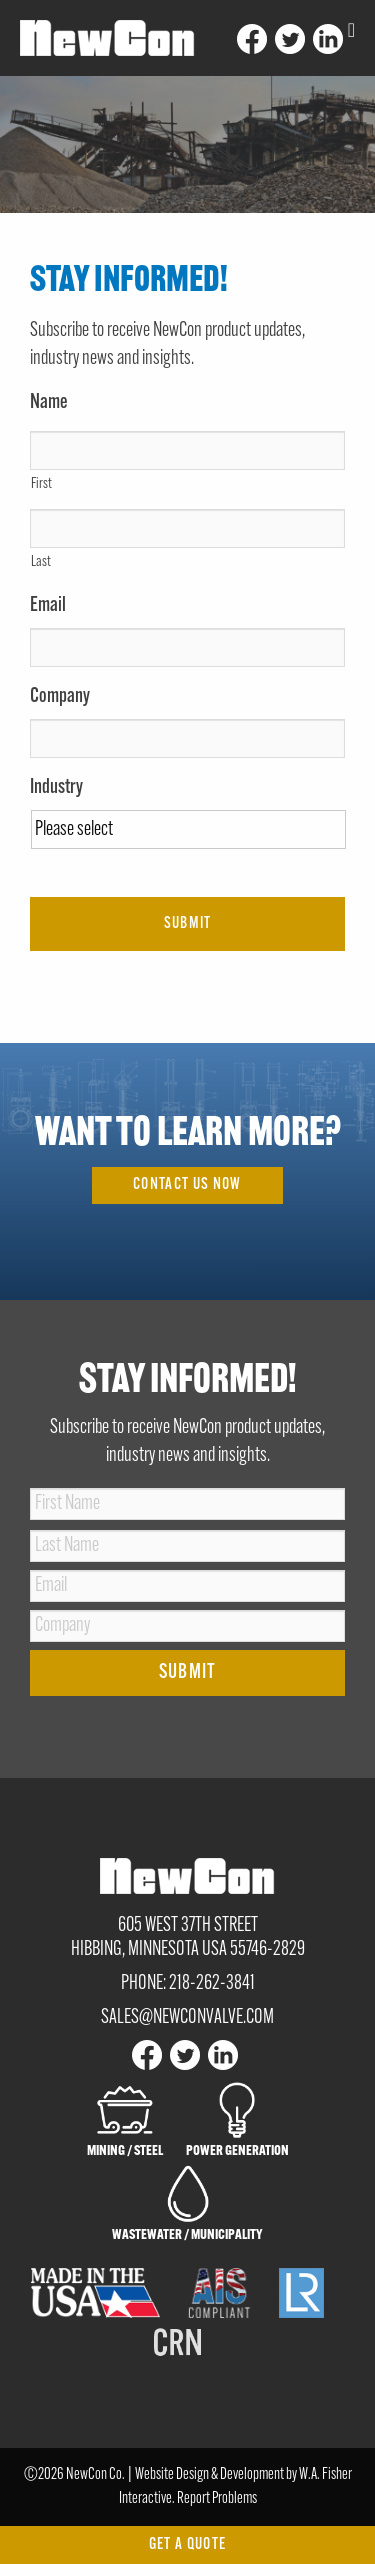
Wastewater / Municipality (187, 2203)
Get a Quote (188, 2545)
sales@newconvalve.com (187, 2018)
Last (41, 562)
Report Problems (217, 2499)
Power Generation (237, 2119)
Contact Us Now (187, 1185)
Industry (56, 788)
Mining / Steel (125, 2119)
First (41, 484)
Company (60, 697)
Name (49, 403)
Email (48, 606)
